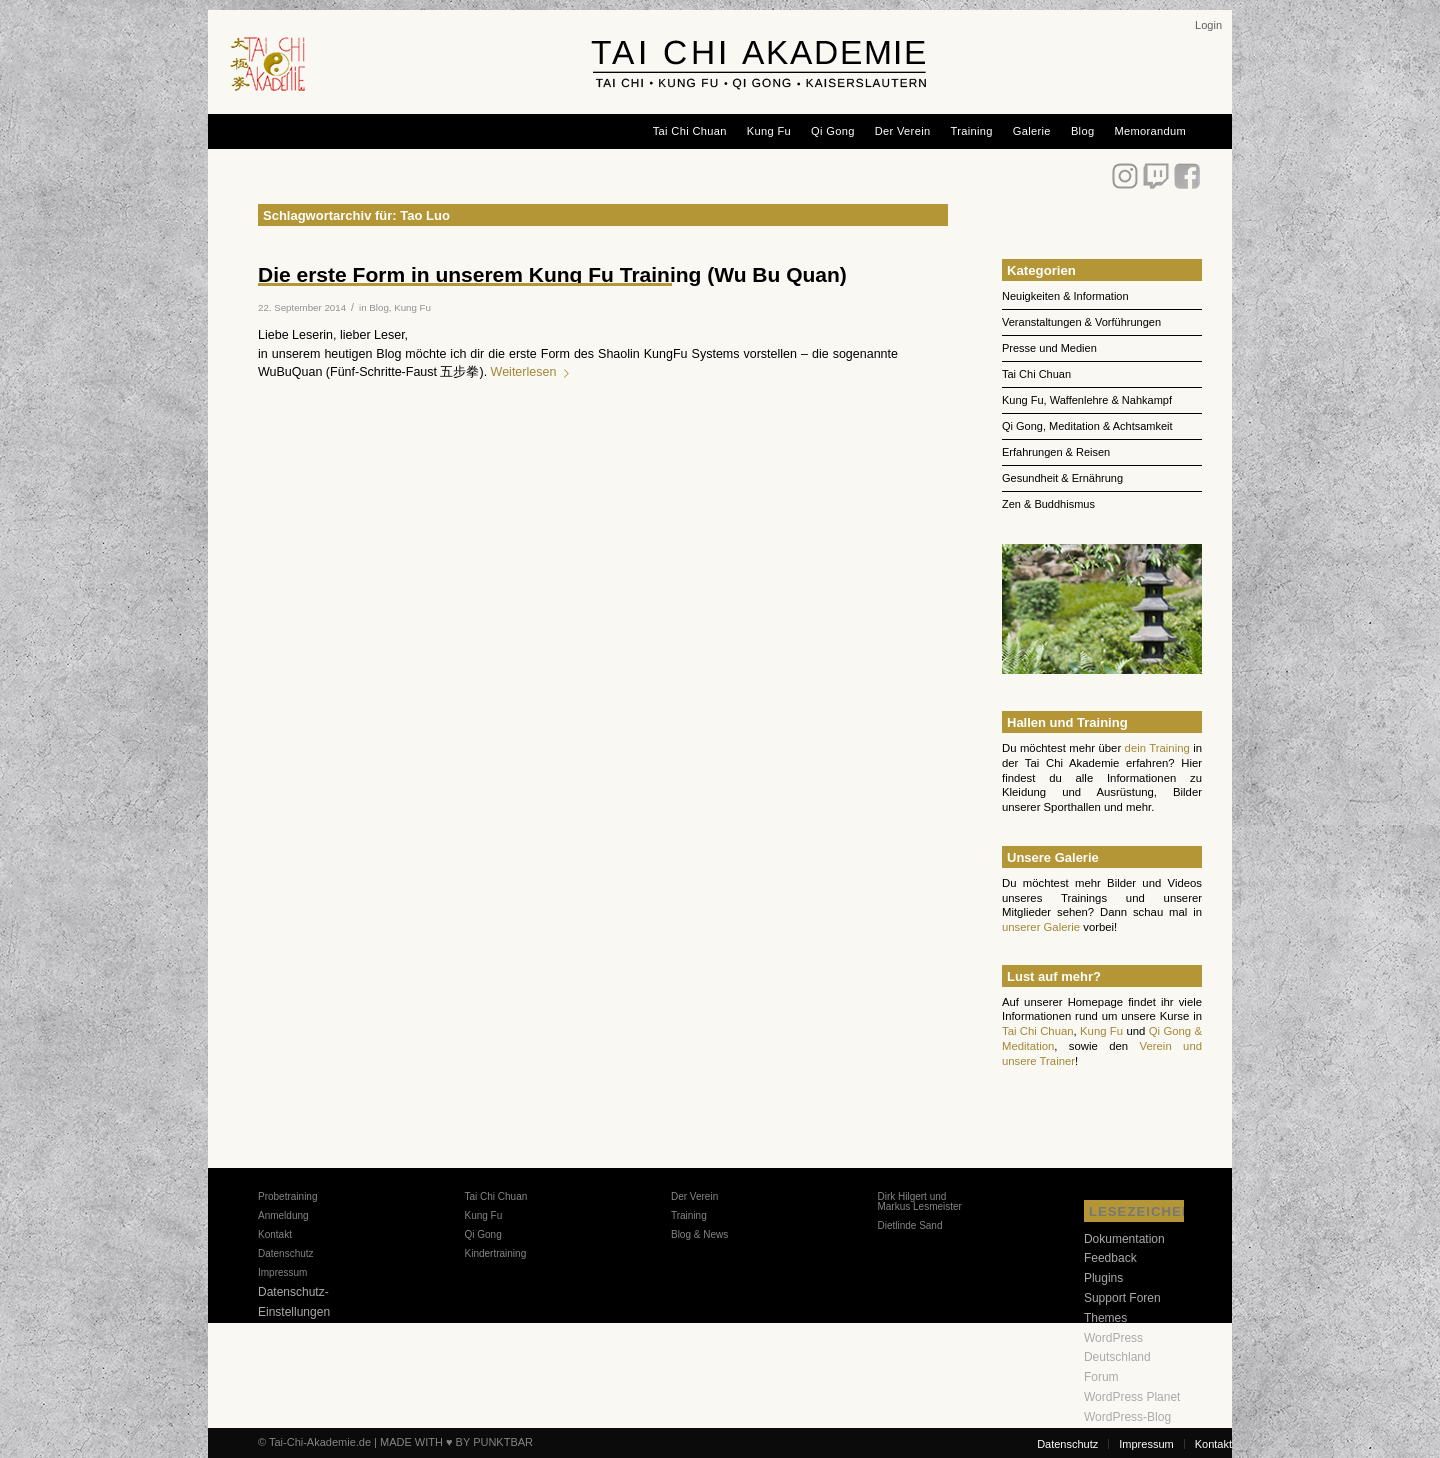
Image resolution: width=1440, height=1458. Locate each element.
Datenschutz (286, 1253)
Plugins (1103, 1278)
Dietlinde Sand (909, 1225)
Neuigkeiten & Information (1065, 296)
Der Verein (694, 1196)
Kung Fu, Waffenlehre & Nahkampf (1087, 400)
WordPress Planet (1132, 1397)
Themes (1105, 1318)
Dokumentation (1124, 1239)
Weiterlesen (534, 372)
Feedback (1110, 1258)
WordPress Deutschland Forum (1117, 1358)
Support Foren (1122, 1298)
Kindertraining (495, 1253)
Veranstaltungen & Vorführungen (1081, 322)
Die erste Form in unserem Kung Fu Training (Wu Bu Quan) (552, 274)
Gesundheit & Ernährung (1062, 478)
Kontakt (275, 1234)
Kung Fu (412, 307)
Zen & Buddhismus (1048, 504)
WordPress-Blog (1127, 1417)
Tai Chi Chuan (1036, 374)
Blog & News (699, 1234)
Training (689, 1215)
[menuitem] (1208, 25)
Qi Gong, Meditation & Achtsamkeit (1087, 426)
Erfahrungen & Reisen (1056, 452)
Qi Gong (482, 1234)
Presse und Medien (1049, 348)
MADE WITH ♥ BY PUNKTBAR (456, 1442)
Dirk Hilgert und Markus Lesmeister (919, 1201)
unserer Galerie (1041, 927)
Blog (378, 307)
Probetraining (287, 1196)
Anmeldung (283, 1215)
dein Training (1157, 748)
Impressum (282, 1272)
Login (1208, 25)
